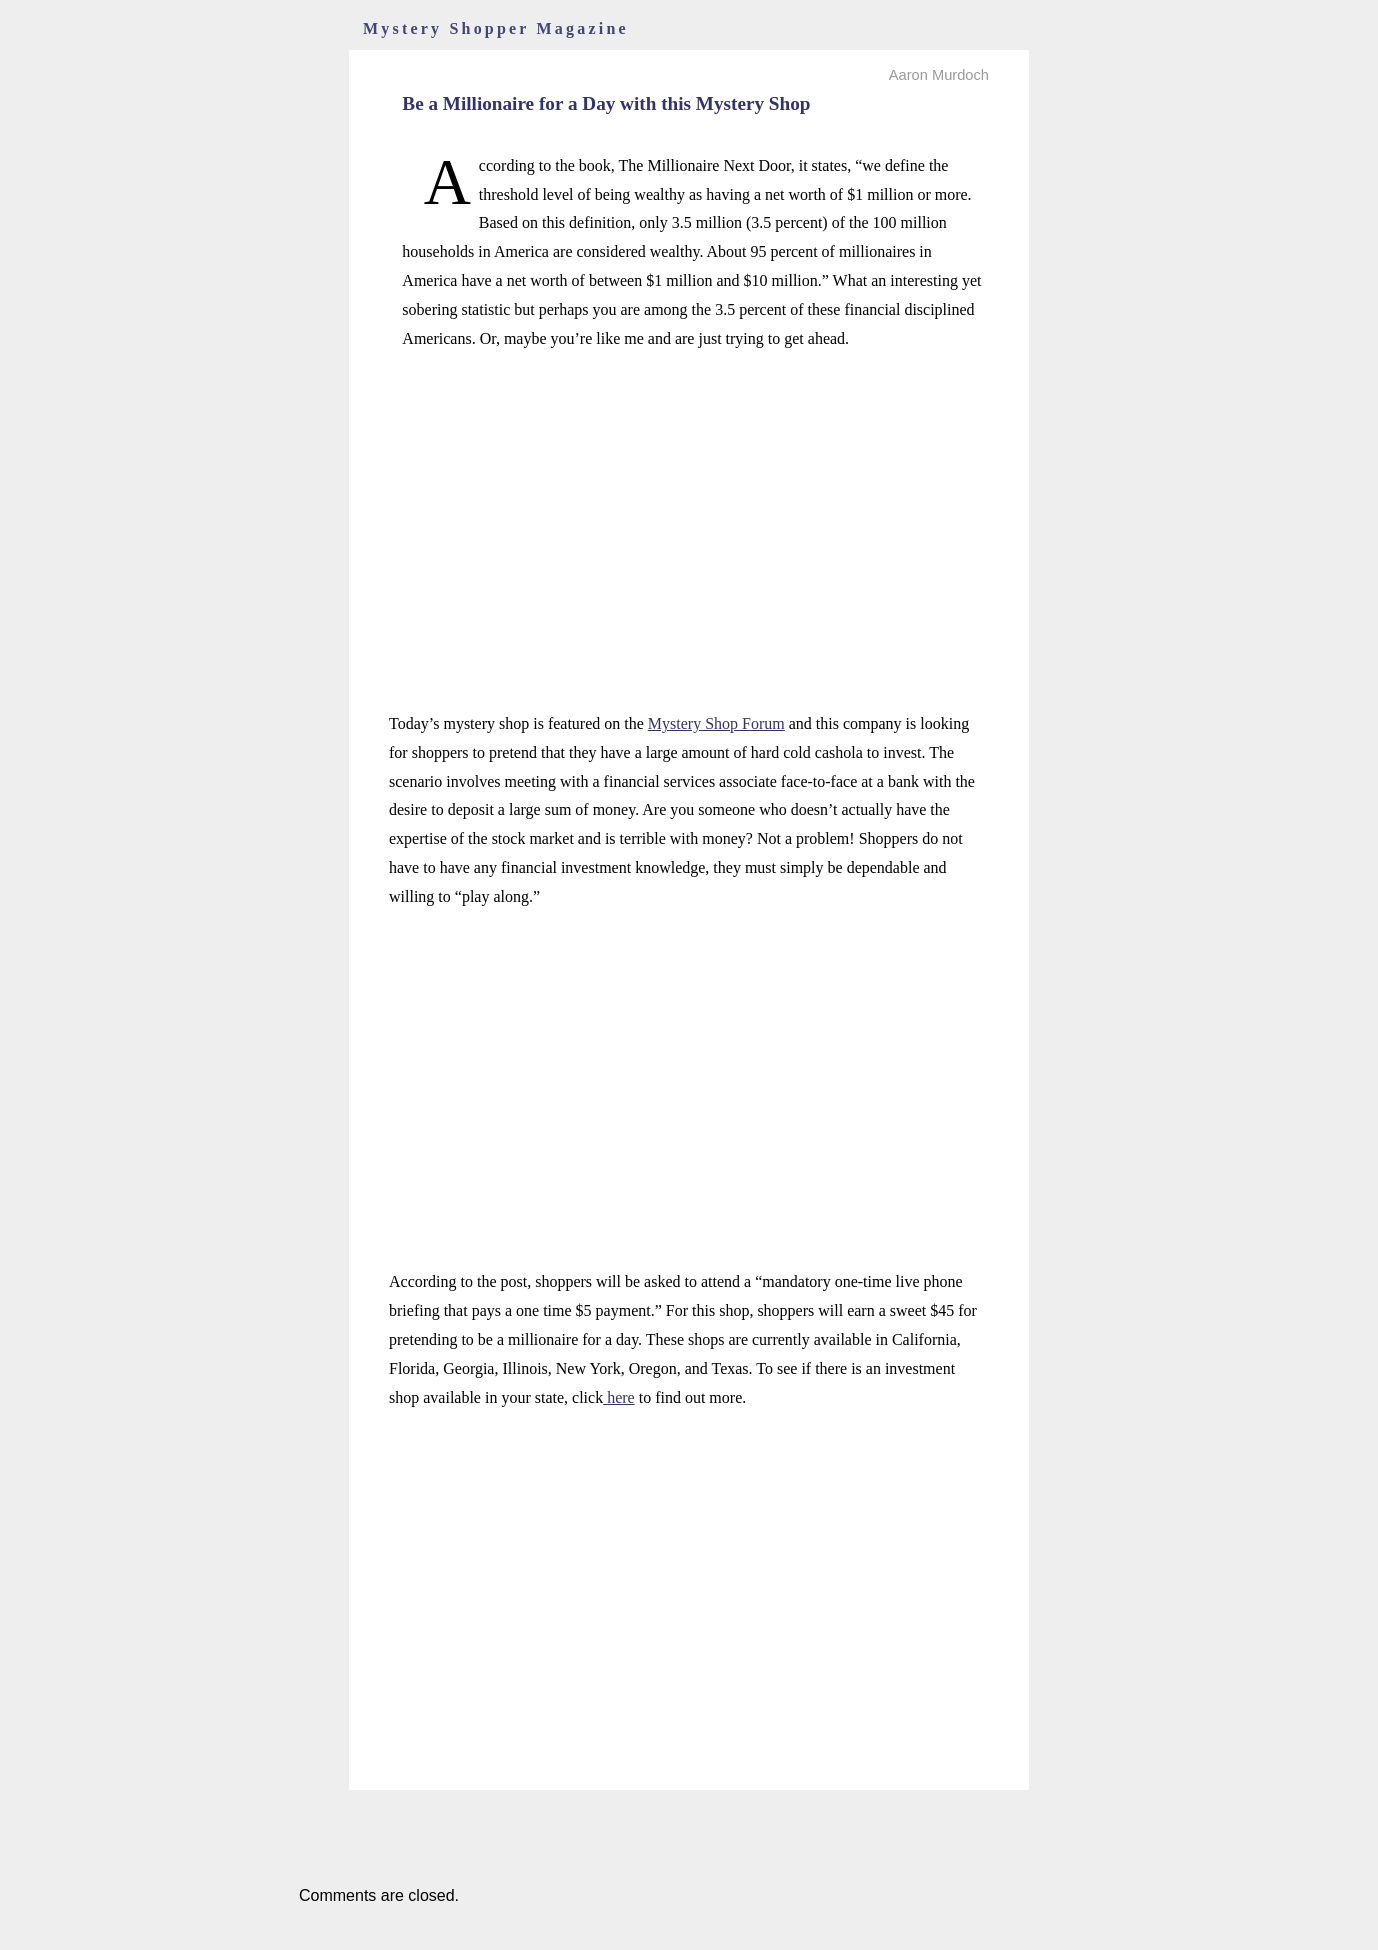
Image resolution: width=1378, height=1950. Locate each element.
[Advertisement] (689, 509)
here (619, 1397)
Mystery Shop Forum (716, 723)
